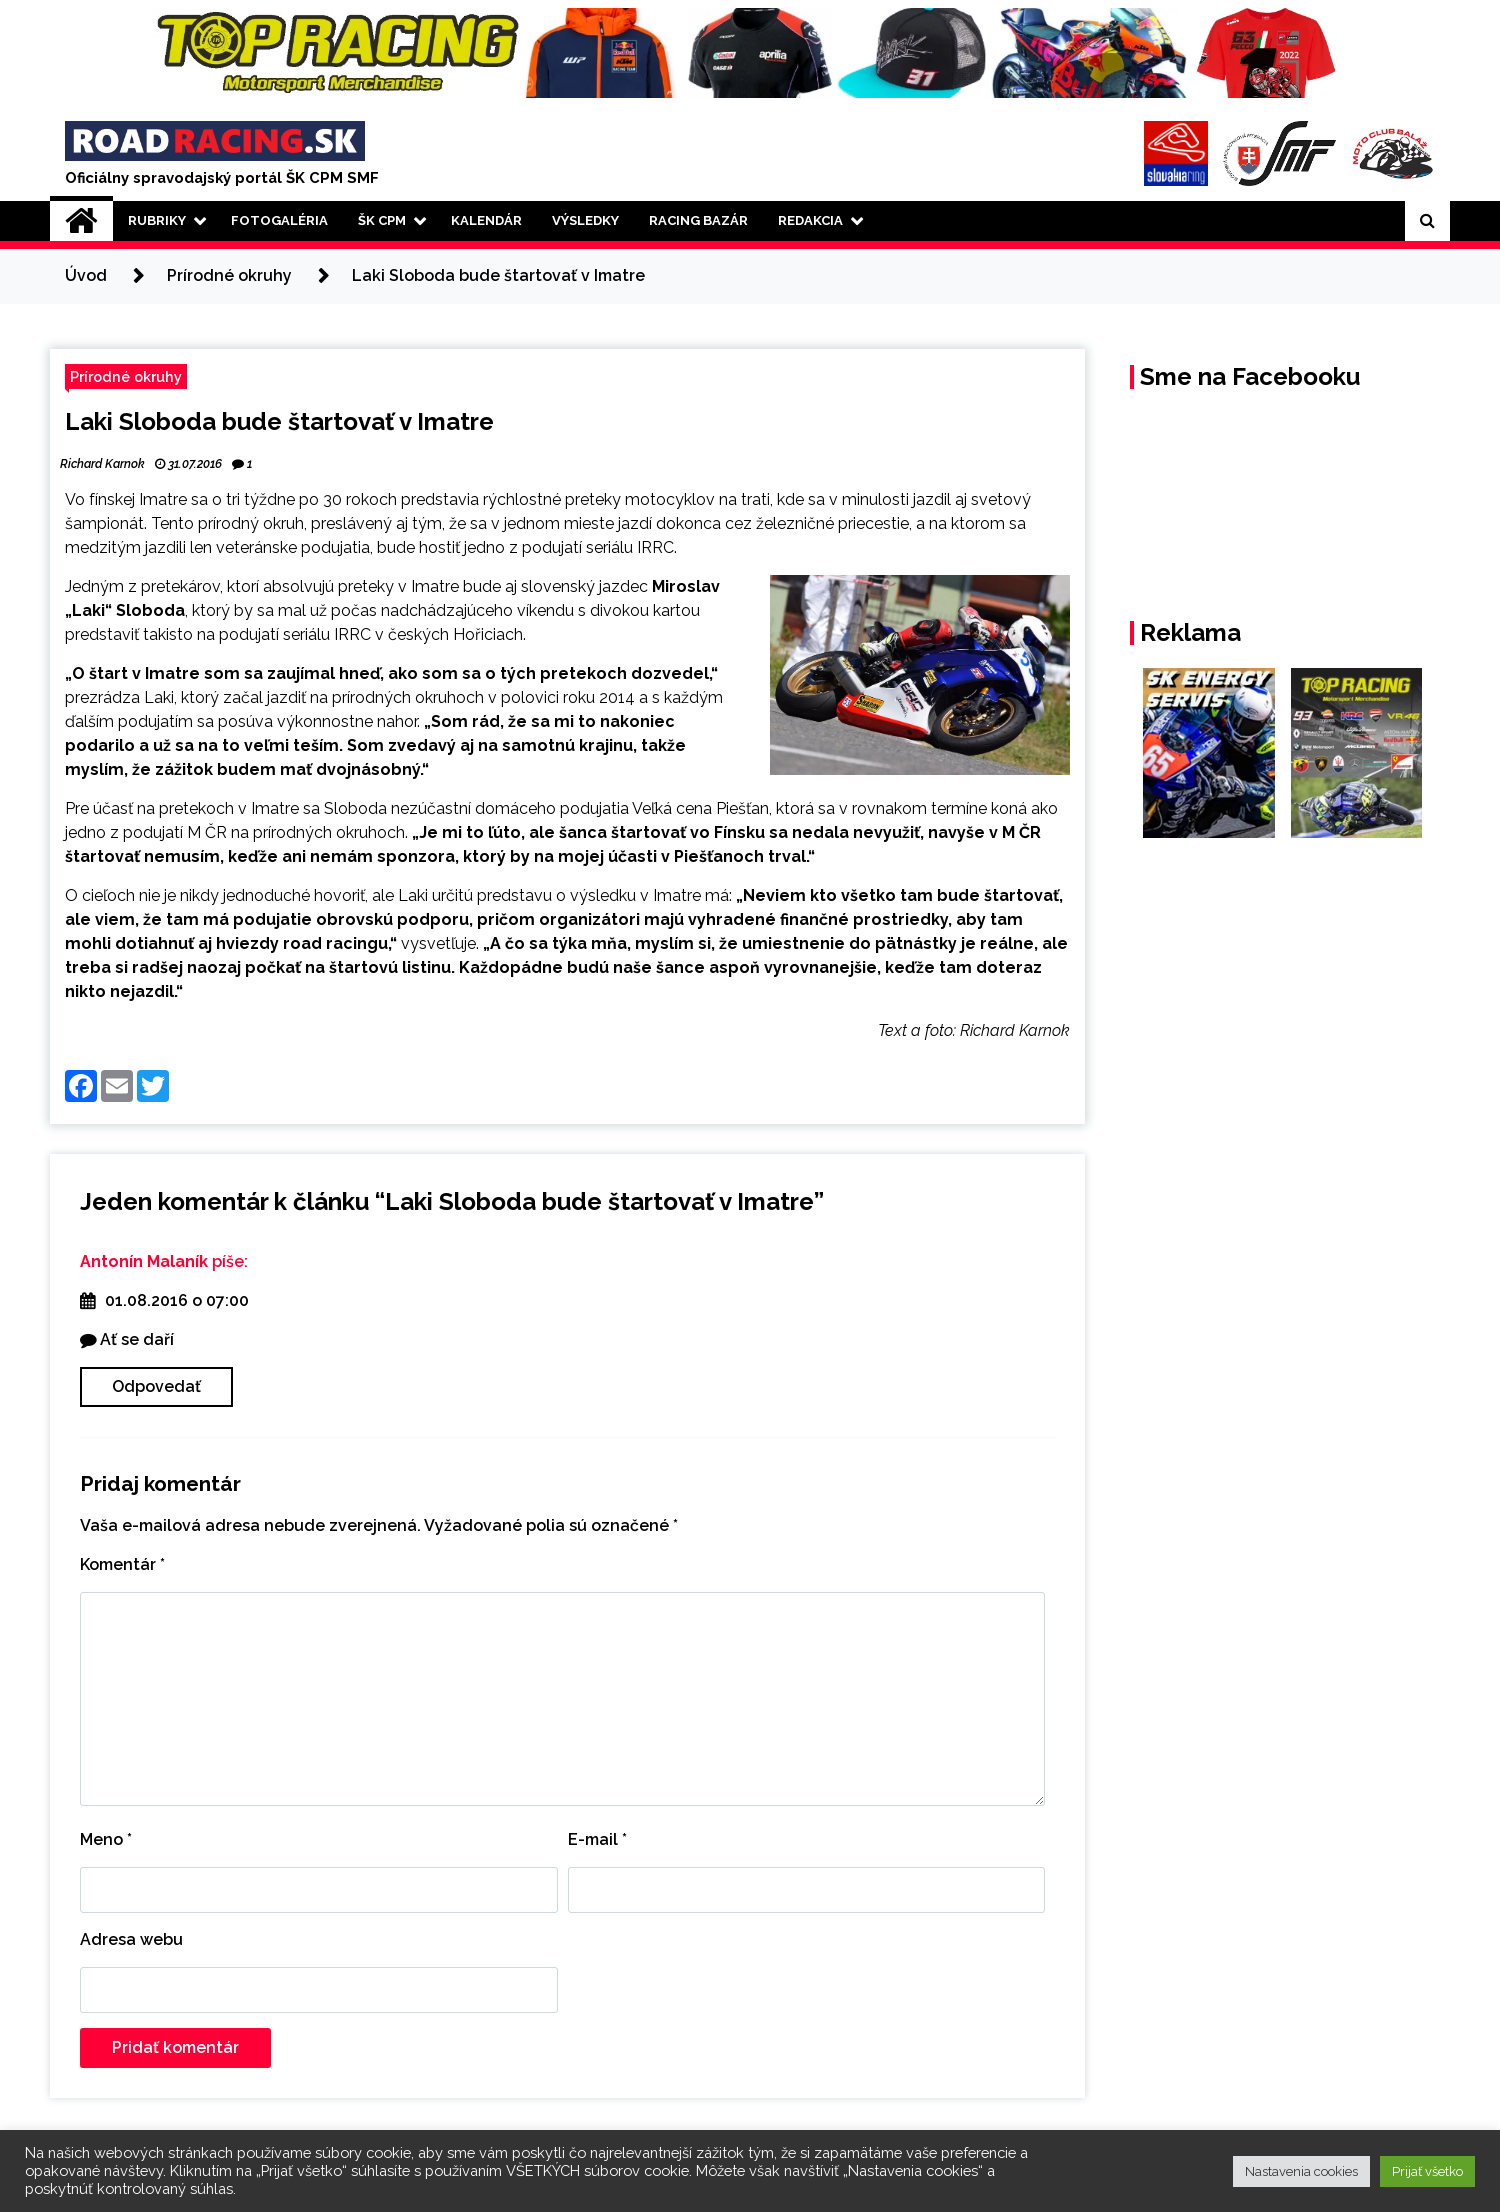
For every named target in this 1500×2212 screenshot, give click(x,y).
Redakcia (810, 220)
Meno (106, 1839)
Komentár (122, 1564)
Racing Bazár (698, 220)
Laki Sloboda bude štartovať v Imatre (279, 421)
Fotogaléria (279, 220)
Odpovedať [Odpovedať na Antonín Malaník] (156, 1386)
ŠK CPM (382, 220)
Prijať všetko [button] (1427, 2171)
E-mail (597, 1839)
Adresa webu (131, 1939)
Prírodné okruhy (126, 376)
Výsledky (585, 220)
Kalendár (486, 220)
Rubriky (157, 220)
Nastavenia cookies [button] (1301, 2171)
